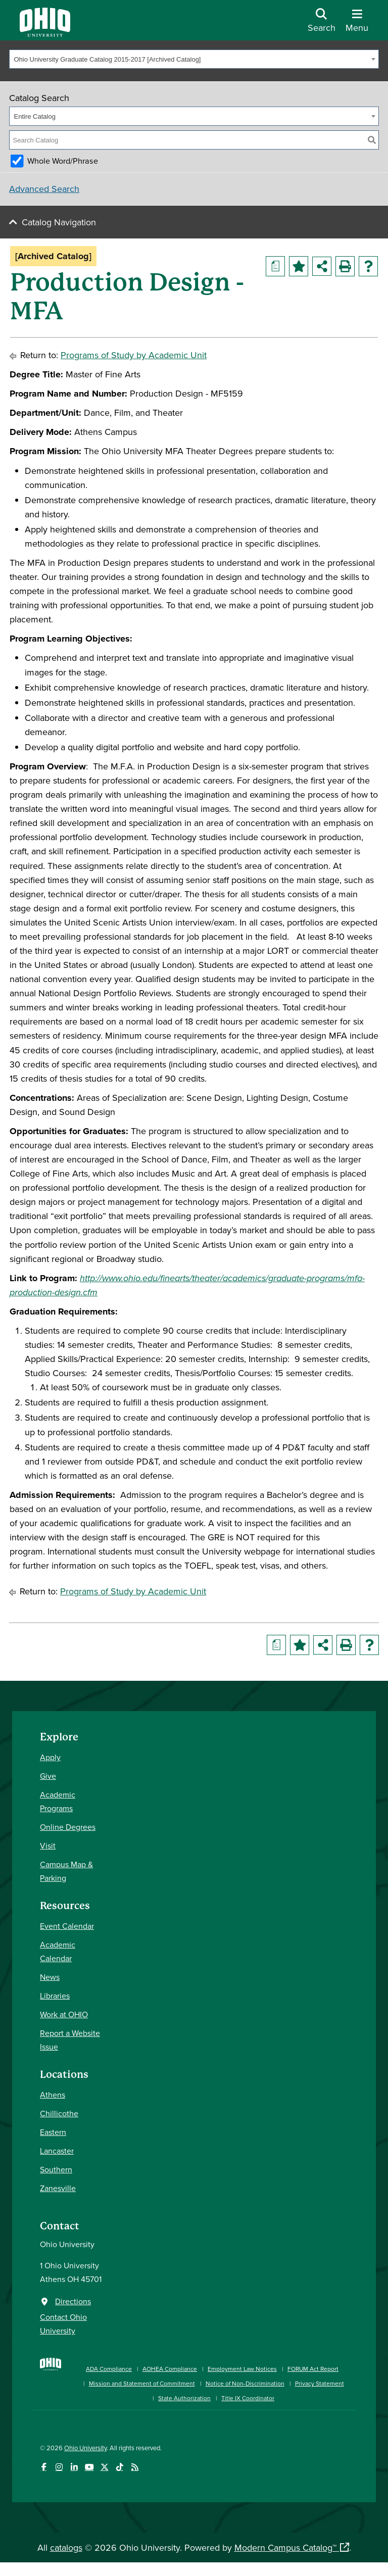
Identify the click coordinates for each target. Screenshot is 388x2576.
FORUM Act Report (312, 2368)
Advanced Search (44, 188)
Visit (48, 1845)
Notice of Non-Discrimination (245, 2383)
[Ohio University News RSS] (134, 2467)
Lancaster (57, 2150)
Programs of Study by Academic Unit (134, 355)
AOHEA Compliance (169, 2368)
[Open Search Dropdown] (321, 24)
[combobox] (194, 59)
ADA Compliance (109, 2368)
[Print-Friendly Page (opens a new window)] (345, 266)
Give (48, 1775)
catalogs (66, 2547)
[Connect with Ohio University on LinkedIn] (74, 2467)
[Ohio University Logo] (45, 33)
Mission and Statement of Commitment (142, 2383)
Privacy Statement (319, 2383)
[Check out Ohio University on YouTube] (89, 2467)
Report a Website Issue (70, 2039)
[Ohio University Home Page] (50, 2378)
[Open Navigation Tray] (357, 24)
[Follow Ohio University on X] (104, 2467)
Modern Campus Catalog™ (285, 2547)
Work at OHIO (64, 2014)
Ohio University (85, 2447)
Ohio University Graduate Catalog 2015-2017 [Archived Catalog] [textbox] (107, 59)
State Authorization (184, 2398)
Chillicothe (59, 2113)
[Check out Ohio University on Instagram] (59, 2467)
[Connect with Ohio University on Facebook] (43, 2467)
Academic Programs (57, 1801)
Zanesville (58, 2188)
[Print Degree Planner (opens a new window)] (275, 266)
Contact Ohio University (63, 2323)
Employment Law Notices (242, 2368)
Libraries (55, 1995)
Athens (52, 2094)
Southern (56, 2169)
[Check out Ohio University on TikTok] (119, 2467)
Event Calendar (67, 1925)
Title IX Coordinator (247, 2398)
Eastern (53, 2131)
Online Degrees (67, 1826)
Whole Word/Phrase (62, 160)
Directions (73, 2301)
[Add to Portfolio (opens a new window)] (298, 266)
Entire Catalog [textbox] (35, 116)
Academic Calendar (57, 1951)
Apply (50, 1757)
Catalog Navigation (59, 222)
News (50, 1976)
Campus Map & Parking (66, 1871)
